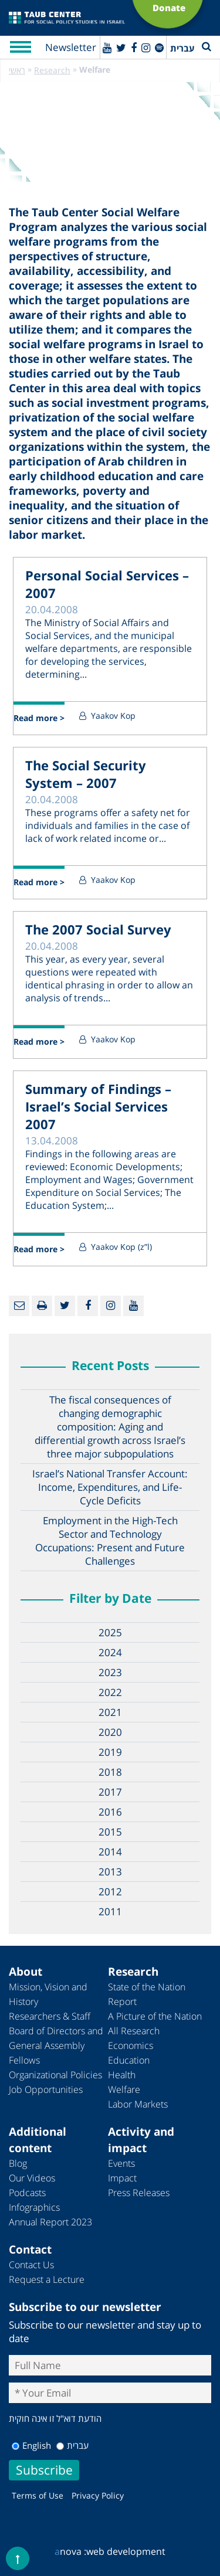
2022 (110, 1692)
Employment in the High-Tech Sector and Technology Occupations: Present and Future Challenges (110, 1541)
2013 (110, 1871)
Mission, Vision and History (48, 1994)
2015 (110, 1831)
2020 (110, 1732)
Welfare (124, 2089)
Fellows (24, 2060)
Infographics (34, 2207)
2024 (110, 1652)
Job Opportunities (46, 2089)
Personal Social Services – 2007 (107, 583)
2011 (110, 1911)
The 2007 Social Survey (98, 929)
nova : (70, 2551)
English (31, 2445)
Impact (122, 2177)
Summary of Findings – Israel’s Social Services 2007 (98, 1106)
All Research (134, 2030)
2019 (110, 1752)
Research (52, 70)
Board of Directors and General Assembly (56, 2038)
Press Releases (139, 2192)
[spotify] (159, 47)
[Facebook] (134, 47)
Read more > (39, 717)
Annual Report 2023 (50, 2221)
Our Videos (32, 2177)
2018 (110, 1772)
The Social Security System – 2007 (85, 773)
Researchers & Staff (49, 2016)
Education (129, 2060)
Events (121, 2163)
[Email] (19, 1306)
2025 (110, 1632)
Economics (130, 2045)
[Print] (42, 1306)
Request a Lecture (46, 2279)
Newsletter (70, 47)
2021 (110, 1712)
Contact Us (31, 2264)
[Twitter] (121, 47)
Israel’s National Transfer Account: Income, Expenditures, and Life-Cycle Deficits (110, 1487)
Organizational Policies (55, 2074)
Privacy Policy (98, 2495)
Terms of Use (37, 2495)
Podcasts (27, 2192)
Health (122, 2074)
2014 (110, 1851)
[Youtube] (107, 47)
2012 (110, 1891)
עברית (72, 2445)
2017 (110, 1792)
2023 (110, 1672)
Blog (18, 2163)
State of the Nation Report (146, 1994)
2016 (110, 1812)
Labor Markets (138, 2104)
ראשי (17, 70)
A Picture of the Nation (155, 2016)
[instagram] (145, 47)
